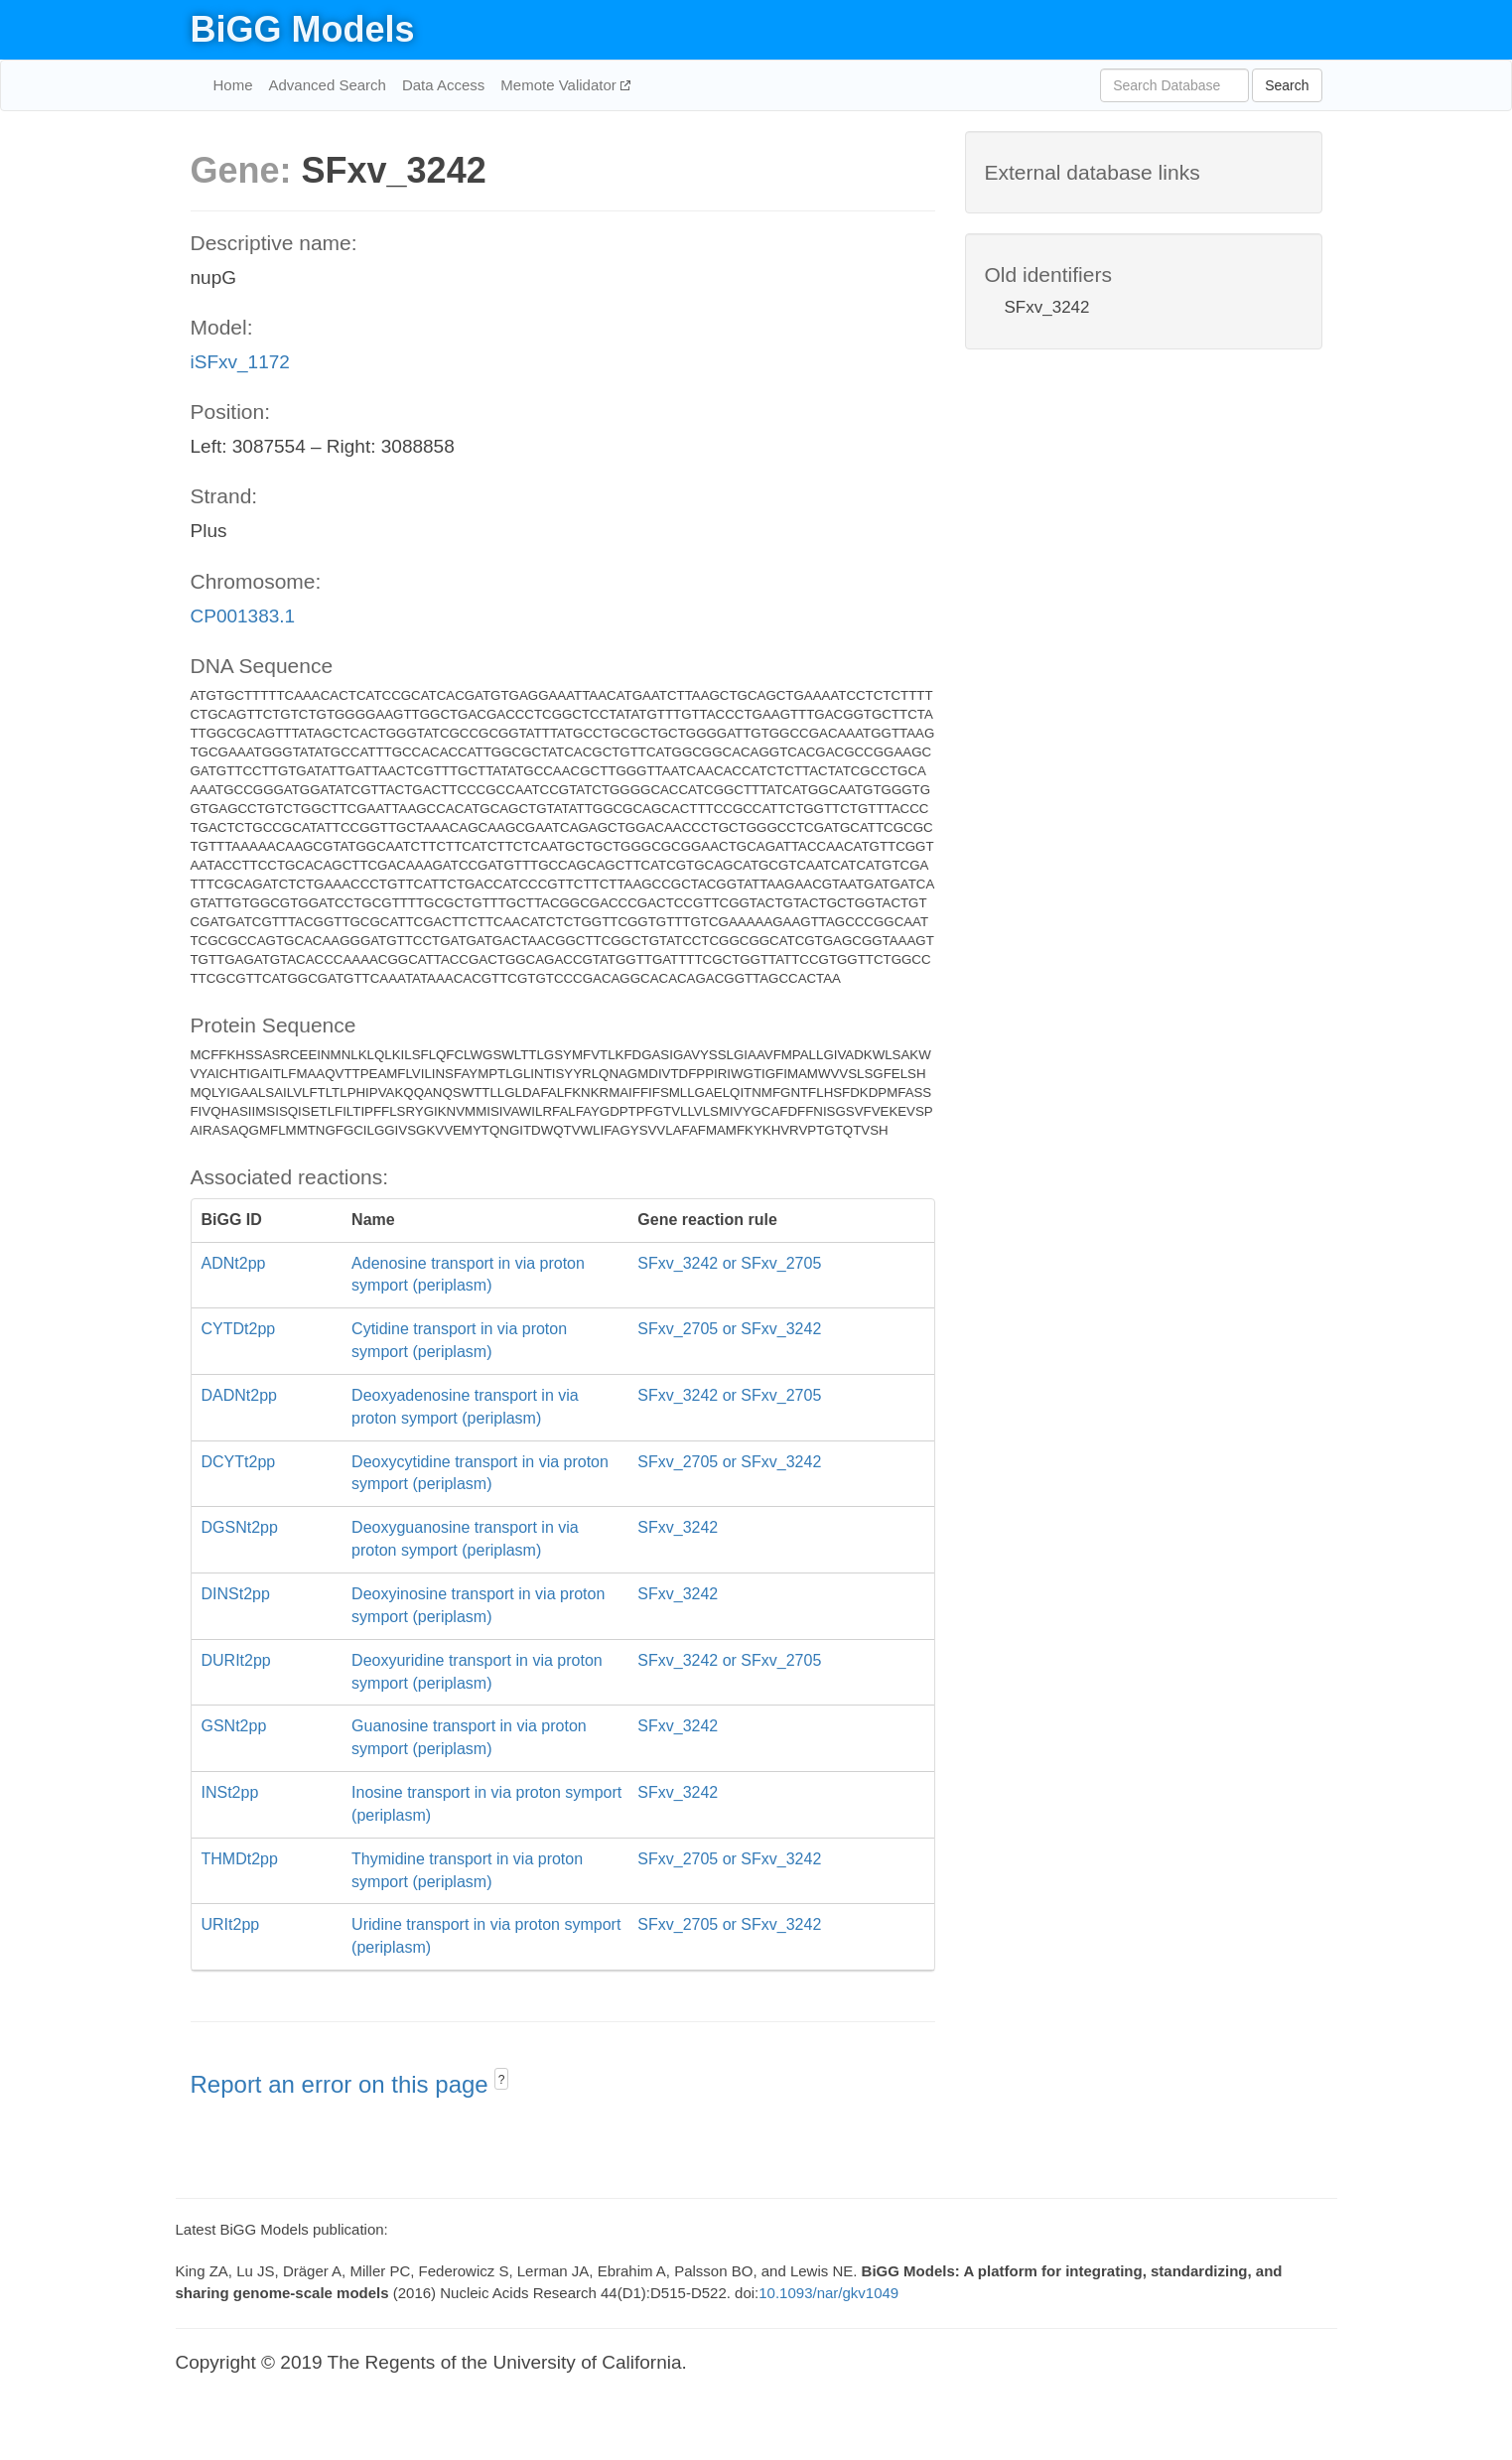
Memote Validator (560, 84)
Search (1286, 85)
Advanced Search (327, 84)
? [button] (501, 2080)
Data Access (443, 84)
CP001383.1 (243, 616)
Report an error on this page (343, 2084)
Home (233, 84)
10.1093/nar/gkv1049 (828, 2292)
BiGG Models (303, 29)
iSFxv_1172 (240, 361)
